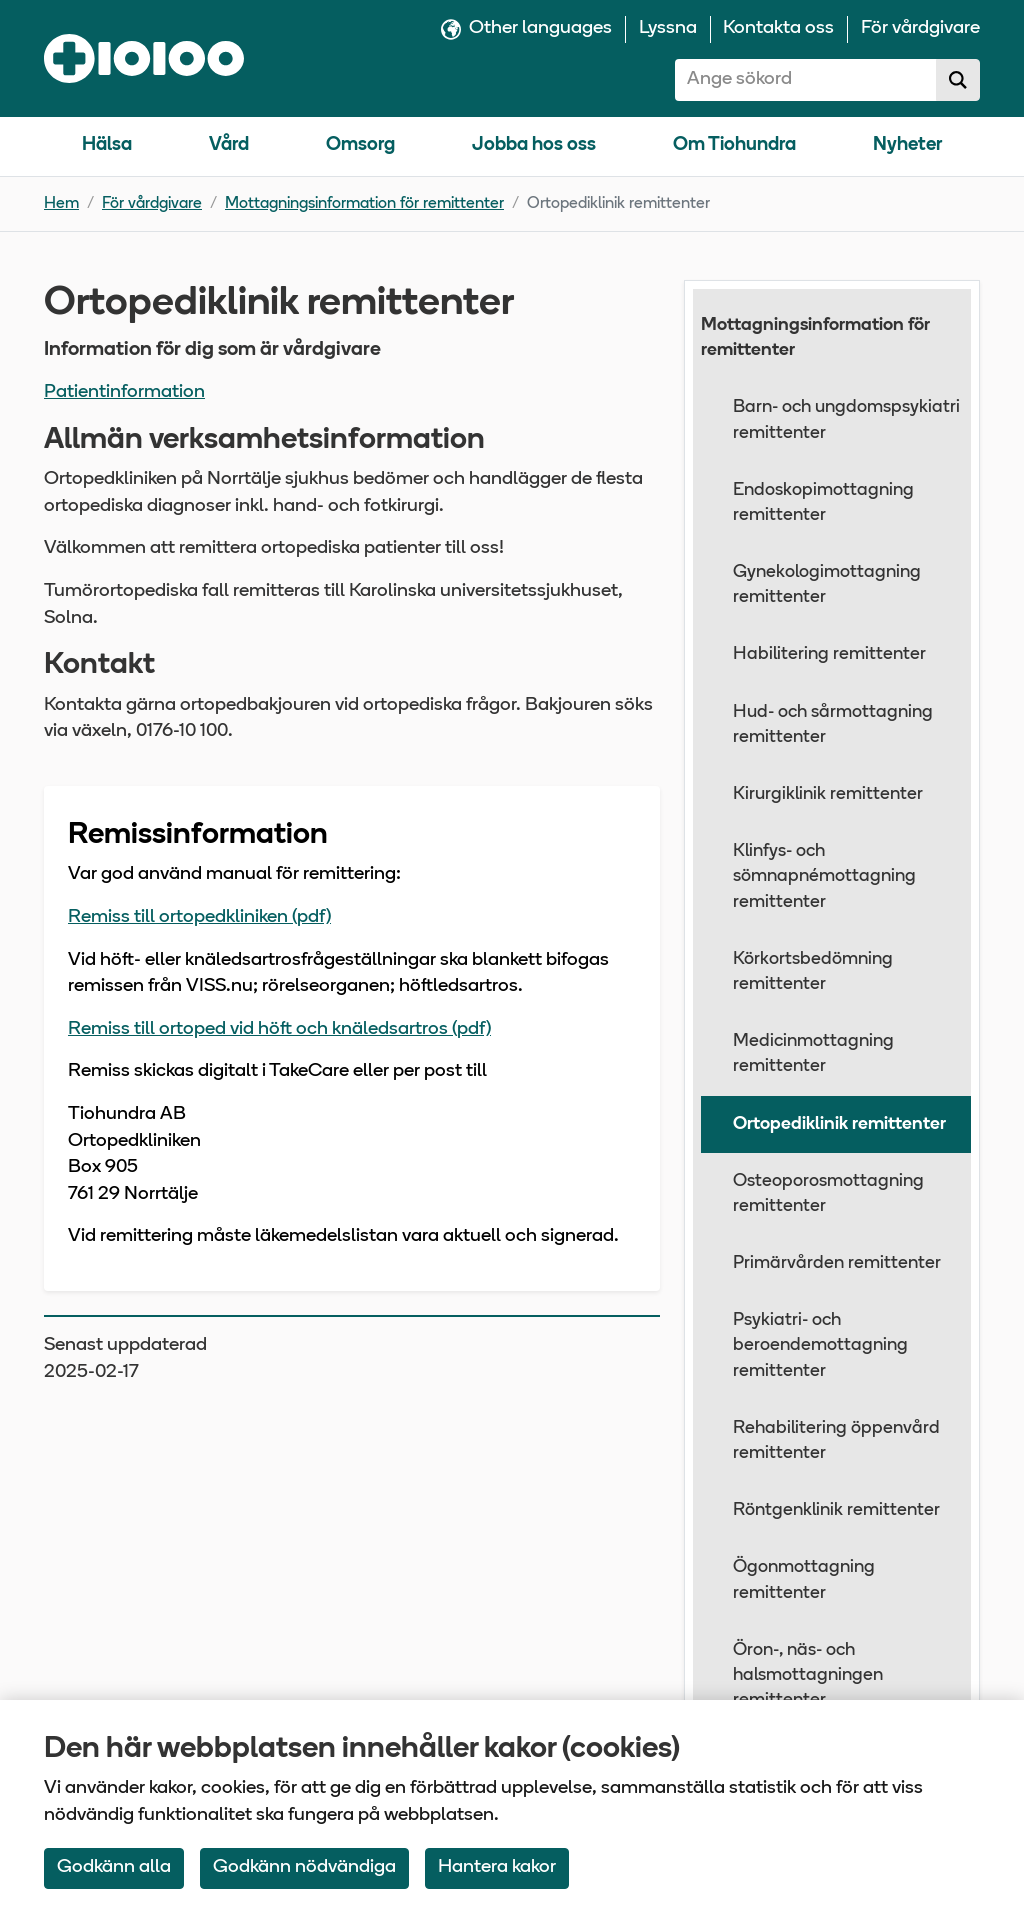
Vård (229, 145)
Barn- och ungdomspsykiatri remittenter (846, 420)
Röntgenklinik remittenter (836, 1510)
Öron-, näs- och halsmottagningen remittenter (808, 1675)
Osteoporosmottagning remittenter (828, 1194)
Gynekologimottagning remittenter (827, 585)
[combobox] (806, 80)
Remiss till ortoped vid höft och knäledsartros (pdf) (279, 1029)
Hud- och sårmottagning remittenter (833, 725)
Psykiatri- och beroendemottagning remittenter (820, 1345)
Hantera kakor (497, 1867)
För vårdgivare (152, 204)
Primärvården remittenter (837, 1263)
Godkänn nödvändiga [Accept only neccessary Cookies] (304, 1867)
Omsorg (360, 145)
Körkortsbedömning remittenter (813, 972)
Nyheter (907, 145)
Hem (61, 204)
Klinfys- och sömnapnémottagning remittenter (824, 876)
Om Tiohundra (734, 145)
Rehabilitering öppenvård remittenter (836, 1441)
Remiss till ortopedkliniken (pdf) (199, 917)
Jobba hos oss (534, 145)
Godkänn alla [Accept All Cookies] (114, 1867)
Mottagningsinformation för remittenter (364, 204)
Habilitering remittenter (829, 654)
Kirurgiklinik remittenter (828, 794)
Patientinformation (124, 392)
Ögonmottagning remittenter (804, 1580)
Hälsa (107, 145)
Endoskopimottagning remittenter (823, 503)
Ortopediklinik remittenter (839, 1124)
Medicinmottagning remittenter (813, 1054)
